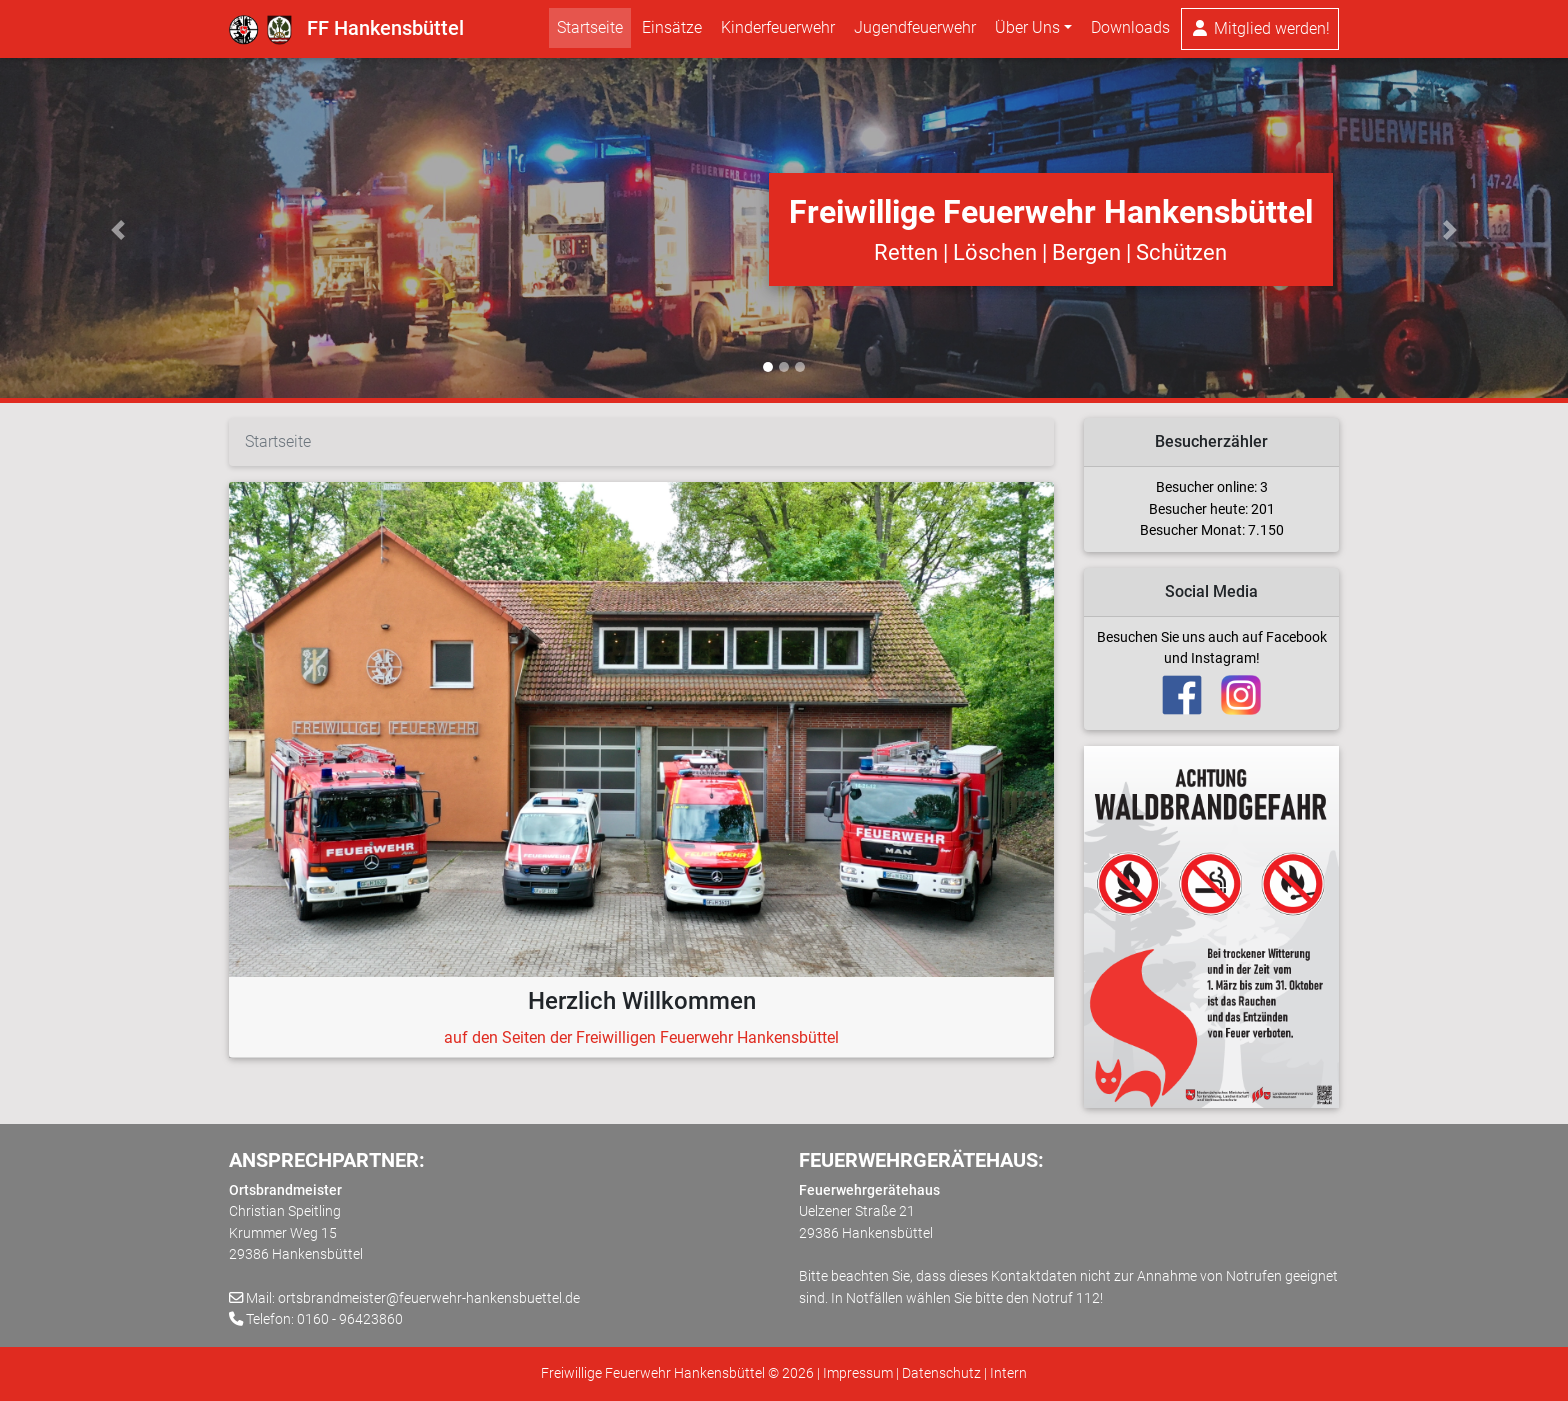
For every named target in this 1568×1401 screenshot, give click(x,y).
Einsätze (672, 31)
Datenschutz (941, 1373)
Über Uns (1027, 31)
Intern (1008, 1373)
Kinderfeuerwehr (778, 31)
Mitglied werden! (1260, 32)
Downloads (1130, 31)
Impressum (858, 1373)
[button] (117, 230)
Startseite (590, 31)
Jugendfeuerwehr (915, 31)
